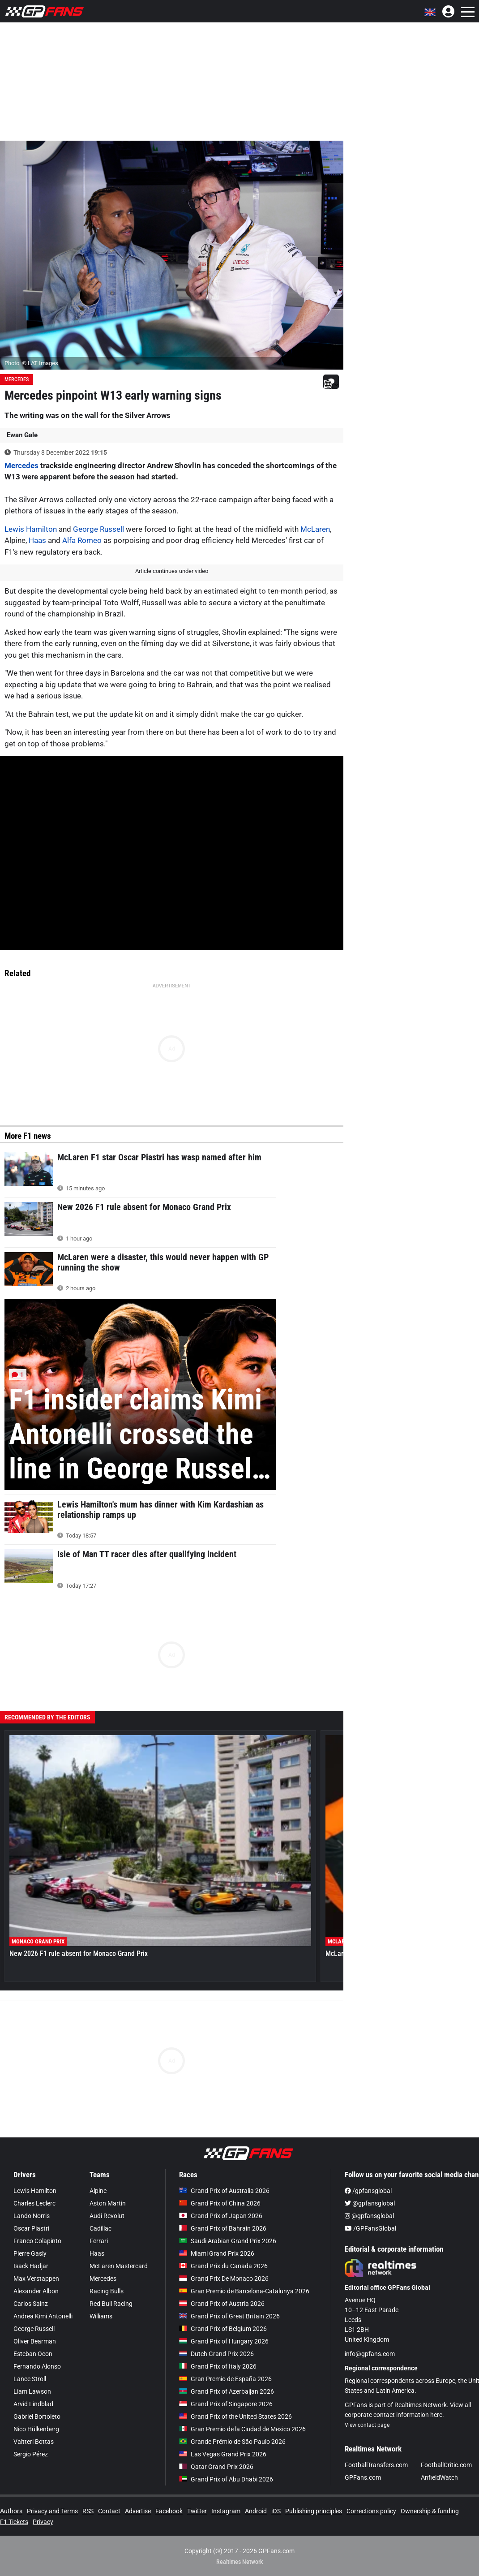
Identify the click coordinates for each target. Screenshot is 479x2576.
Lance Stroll (29, 2378)
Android (256, 2511)
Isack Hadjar (30, 2266)
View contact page (367, 2425)
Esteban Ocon (32, 2353)
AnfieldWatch (439, 2477)
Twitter (197, 2511)
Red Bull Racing (111, 2303)
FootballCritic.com (446, 2464)
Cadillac (100, 2228)
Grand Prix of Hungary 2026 (224, 2341)
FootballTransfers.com (376, 2464)
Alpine (98, 2190)
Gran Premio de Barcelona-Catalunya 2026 (244, 2291)
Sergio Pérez (30, 2454)
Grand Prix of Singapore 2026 (226, 2404)
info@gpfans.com (370, 2353)
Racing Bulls (107, 2291)
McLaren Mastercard (119, 2266)
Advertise (138, 2511)
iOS (276, 2511)
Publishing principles (313, 2511)
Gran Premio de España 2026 (225, 2378)
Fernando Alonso (37, 2366)
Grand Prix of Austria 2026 (222, 2303)
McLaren (315, 529)
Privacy (43, 2521)
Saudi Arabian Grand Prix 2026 (227, 2240)
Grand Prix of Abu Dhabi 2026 (226, 2479)
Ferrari (99, 2240)
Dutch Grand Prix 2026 (216, 2353)
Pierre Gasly (30, 2253)
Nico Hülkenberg (36, 2429)
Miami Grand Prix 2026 (216, 2253)
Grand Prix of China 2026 (220, 2203)
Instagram (225, 2511)
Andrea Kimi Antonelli (43, 2316)
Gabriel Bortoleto (36, 2416)
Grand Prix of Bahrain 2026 (222, 2228)
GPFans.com (363, 2477)
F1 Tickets (14, 2521)
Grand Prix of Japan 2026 (220, 2215)
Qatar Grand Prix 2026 (216, 2466)
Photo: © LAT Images (31, 363)
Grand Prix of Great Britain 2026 (229, 2316)
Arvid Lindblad (33, 2404)
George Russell (98, 529)
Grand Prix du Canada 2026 (223, 2266)
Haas (37, 540)
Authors (11, 2511)
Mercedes (16, 379)
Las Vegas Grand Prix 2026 (222, 2454)
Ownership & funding (430, 2511)
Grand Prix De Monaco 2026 (224, 2278)
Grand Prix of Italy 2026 (218, 2366)
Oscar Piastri (31, 2228)
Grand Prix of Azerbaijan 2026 (226, 2391)
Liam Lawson (32, 2391)
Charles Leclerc (34, 2203)
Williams (101, 2316)
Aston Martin (108, 2203)
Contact (109, 2511)
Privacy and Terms (52, 2511)
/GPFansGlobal (370, 2228)
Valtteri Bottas (33, 2441)
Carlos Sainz (30, 2303)
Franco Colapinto (37, 2240)
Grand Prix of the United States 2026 (235, 2416)
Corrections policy (371, 2511)
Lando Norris (31, 2215)
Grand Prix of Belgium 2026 (223, 2328)
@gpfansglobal (370, 2203)
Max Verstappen (36, 2278)
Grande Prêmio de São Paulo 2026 (232, 2441)
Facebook (169, 2511)
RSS (88, 2511)
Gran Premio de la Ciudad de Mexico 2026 (242, 2429)
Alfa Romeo (82, 540)
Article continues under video (171, 571)
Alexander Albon (36, 2291)
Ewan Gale (22, 435)
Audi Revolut (107, 2215)
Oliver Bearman (34, 2341)
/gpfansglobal (368, 2190)
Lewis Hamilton (30, 529)
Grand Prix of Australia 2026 (224, 2190)
